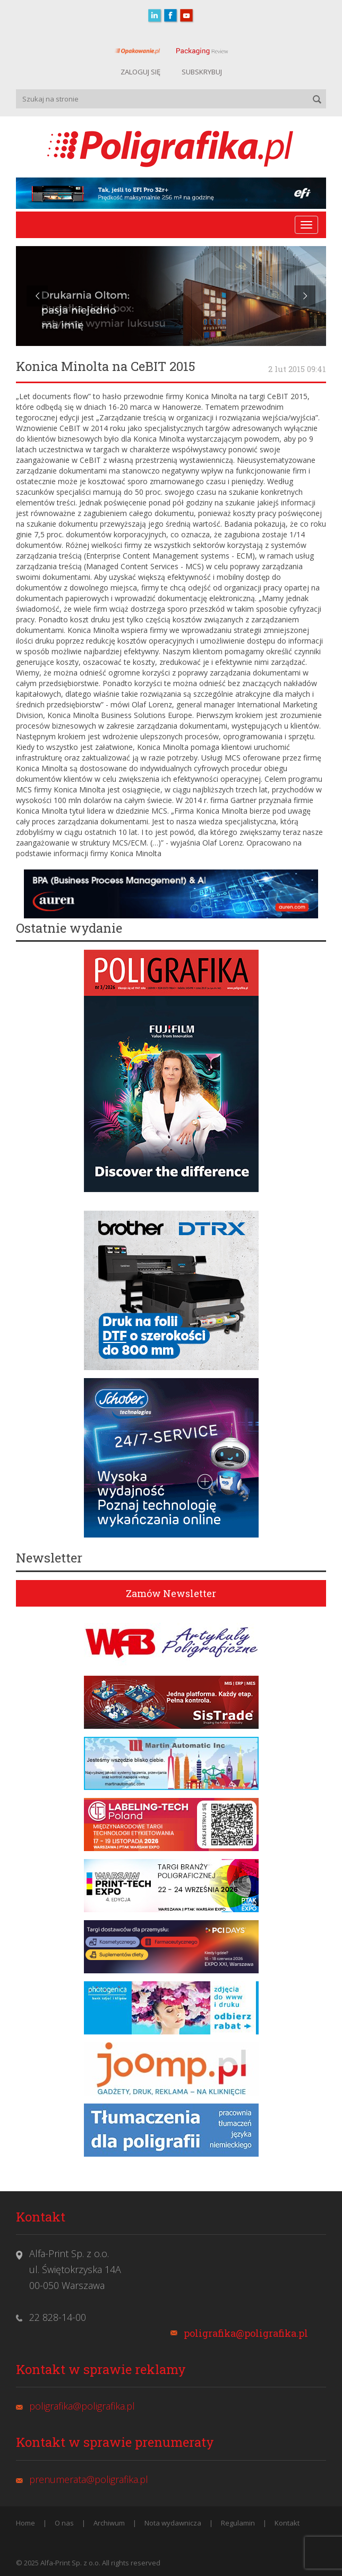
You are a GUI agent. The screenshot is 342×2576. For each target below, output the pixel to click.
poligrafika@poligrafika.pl (246, 2333)
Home (25, 2523)
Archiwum (109, 2523)
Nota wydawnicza (172, 2523)
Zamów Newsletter (171, 1593)
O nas (64, 2523)
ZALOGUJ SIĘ (140, 72)
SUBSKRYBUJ (202, 72)
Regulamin (238, 2523)
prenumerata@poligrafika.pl (88, 2479)
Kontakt (287, 2523)
